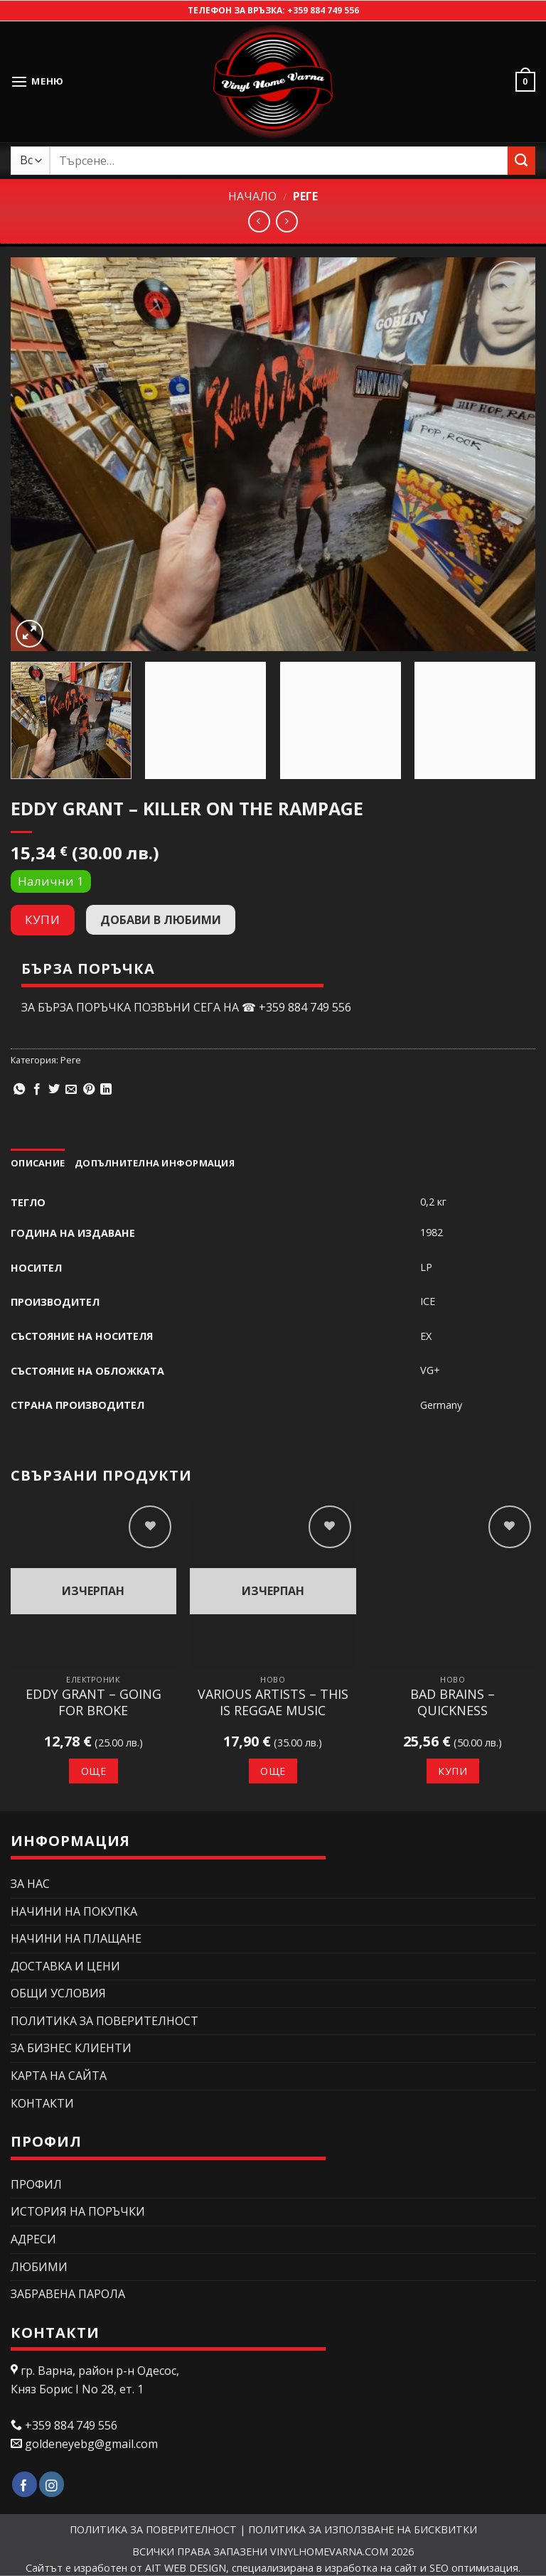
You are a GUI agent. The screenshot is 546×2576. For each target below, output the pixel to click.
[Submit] (521, 160)
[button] (37, 81)
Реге (305, 196)
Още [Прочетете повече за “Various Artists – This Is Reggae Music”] (272, 1771)
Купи (42, 919)
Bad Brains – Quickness (452, 1702)
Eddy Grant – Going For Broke (93, 1702)
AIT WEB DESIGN (185, 2568)
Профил (36, 2184)
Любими (39, 2267)
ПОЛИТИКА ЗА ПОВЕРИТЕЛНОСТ (104, 2021)
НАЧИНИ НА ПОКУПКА (74, 1911)
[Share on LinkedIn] (106, 1089)
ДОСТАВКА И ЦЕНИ (65, 1966)
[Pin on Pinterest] (89, 1089)
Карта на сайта (59, 2075)
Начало (252, 196)
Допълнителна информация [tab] (155, 1162)
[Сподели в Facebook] (37, 1089)
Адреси (33, 2239)
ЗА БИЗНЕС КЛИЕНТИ (71, 2048)
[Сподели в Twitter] (54, 1089)
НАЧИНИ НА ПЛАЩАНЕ (76, 1938)
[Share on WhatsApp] (19, 1089)
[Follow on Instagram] (51, 2485)
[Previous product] (287, 221)
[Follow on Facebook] (24, 2485)
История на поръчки (78, 2211)
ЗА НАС (30, 1883)
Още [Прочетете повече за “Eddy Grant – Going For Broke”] (93, 1771)
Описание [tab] (38, 1162)
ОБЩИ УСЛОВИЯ (58, 1993)
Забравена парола (68, 2294)
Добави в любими (160, 920)
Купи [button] (452, 1771)
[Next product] (259, 221)
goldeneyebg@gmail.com (91, 2444)
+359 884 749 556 (323, 10)
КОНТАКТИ (42, 2103)
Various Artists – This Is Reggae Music (273, 1702)
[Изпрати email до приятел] (71, 1089)
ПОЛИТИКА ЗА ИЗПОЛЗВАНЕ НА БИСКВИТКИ (362, 2529)
